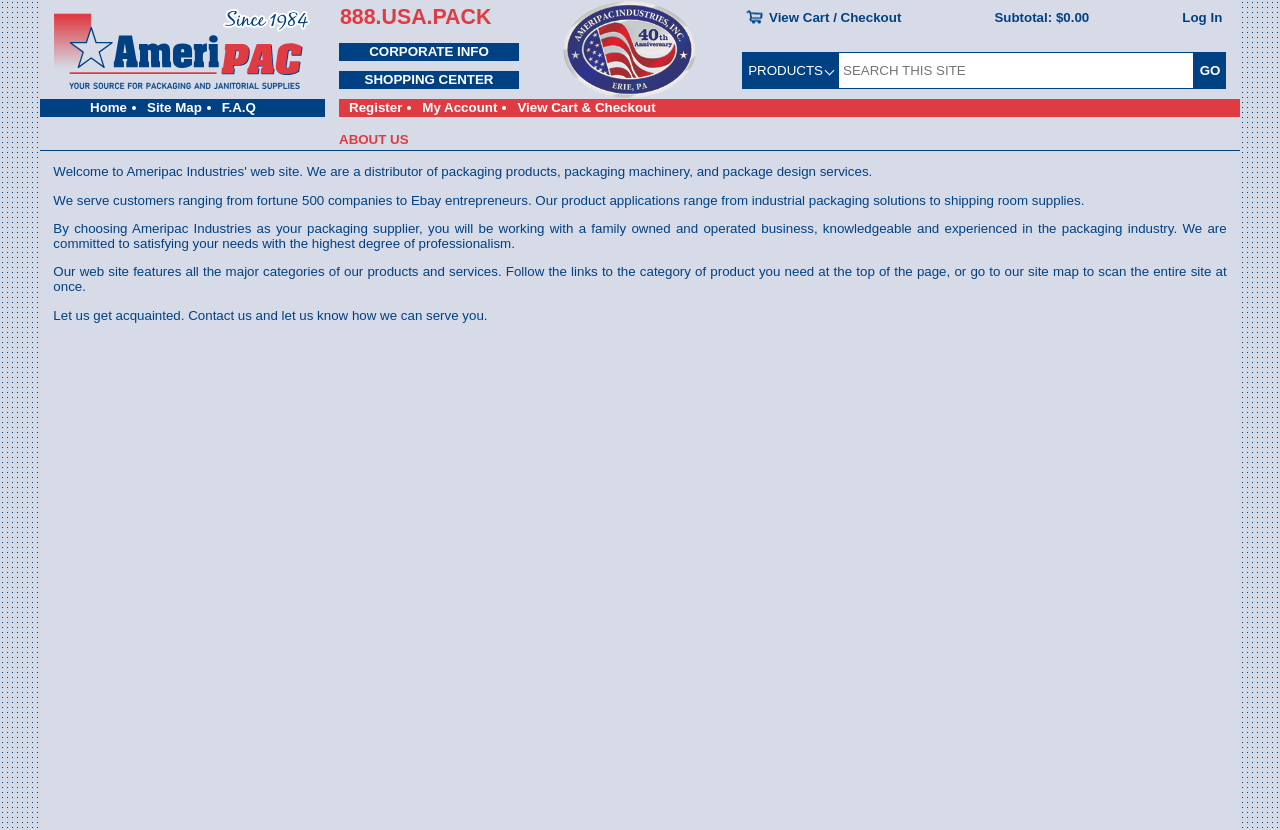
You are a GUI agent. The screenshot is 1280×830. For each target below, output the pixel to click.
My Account (459, 107)
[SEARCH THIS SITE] (1016, 70)
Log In (1202, 17)
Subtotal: (1041, 17)
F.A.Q (239, 107)
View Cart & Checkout (586, 107)
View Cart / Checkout (835, 17)
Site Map (174, 107)
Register (375, 107)
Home (108, 107)
